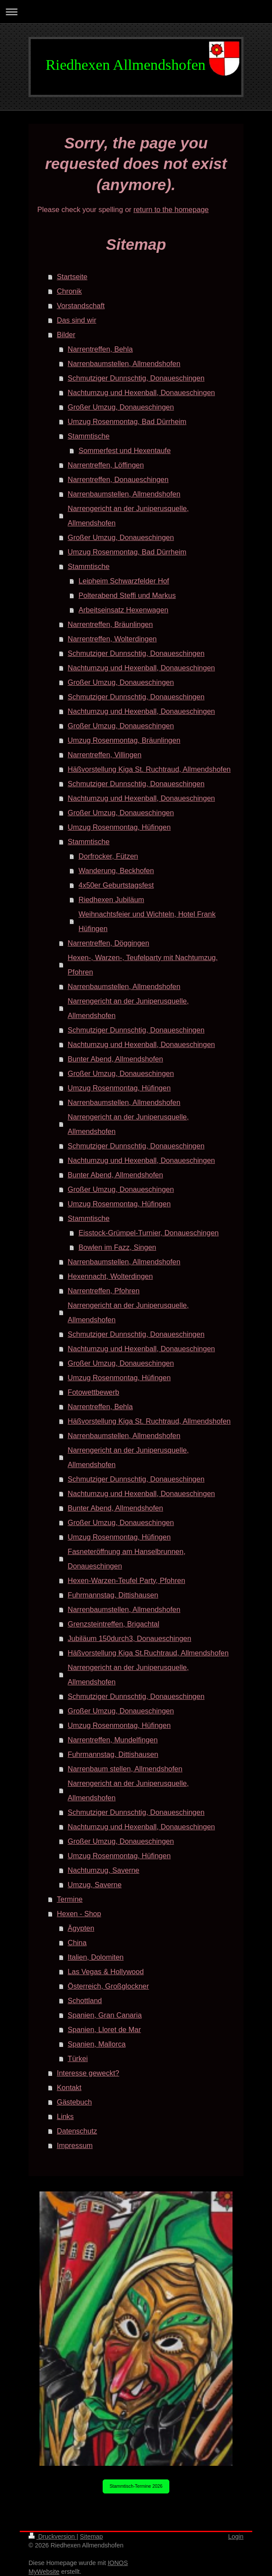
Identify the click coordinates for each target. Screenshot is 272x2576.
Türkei (78, 2058)
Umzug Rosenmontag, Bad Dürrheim (127, 421)
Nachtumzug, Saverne (103, 1870)
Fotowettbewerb (93, 1392)
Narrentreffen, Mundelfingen (112, 1740)
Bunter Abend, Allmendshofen (115, 1059)
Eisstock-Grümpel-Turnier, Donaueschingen (148, 1233)
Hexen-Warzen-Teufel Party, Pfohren (126, 1580)
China (77, 1942)
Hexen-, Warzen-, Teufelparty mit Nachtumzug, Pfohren (143, 964)
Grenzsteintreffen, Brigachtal (113, 1624)
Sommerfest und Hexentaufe (125, 450)
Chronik (69, 291)
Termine (70, 1899)
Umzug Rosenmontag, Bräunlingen (124, 740)
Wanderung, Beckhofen (116, 870)
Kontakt (69, 2087)
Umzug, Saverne (95, 1885)
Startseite (72, 277)
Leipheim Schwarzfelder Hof (124, 581)
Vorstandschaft (81, 305)
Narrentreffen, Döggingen (108, 943)
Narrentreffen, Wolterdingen (112, 639)
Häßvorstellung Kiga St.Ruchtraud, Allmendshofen (148, 1653)
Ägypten (81, 1928)
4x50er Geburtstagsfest (116, 885)
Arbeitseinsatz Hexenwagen (123, 610)
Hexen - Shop (79, 1914)
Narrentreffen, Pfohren (104, 1291)
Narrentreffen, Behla (100, 349)
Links (65, 2116)
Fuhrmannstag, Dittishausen (113, 1595)
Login (235, 2536)
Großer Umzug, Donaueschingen (121, 407)
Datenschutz (77, 2131)
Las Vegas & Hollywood (105, 1971)
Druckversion (52, 2536)
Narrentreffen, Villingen (104, 755)
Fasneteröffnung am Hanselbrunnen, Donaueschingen (126, 1558)
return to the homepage (171, 209)
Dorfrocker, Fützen (108, 856)
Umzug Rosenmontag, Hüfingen (119, 827)
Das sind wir (77, 320)
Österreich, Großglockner (108, 1986)
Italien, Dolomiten (95, 1957)
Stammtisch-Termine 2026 (136, 2486)
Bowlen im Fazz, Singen (117, 1247)
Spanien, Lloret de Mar (104, 2029)
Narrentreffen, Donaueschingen (118, 479)
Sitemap (91, 2536)
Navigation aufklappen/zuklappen (136, 11)
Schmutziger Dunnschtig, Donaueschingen (136, 378)
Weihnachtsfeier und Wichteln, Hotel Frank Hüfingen (147, 921)
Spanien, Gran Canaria (105, 2015)
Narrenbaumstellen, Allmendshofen (124, 363)
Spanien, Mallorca (96, 2044)
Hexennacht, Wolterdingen (110, 1276)
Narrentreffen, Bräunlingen (110, 624)
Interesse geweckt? (88, 2073)
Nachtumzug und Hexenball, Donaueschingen (141, 392)
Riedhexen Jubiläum (111, 899)
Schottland (85, 2000)
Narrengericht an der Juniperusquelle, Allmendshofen (128, 515)
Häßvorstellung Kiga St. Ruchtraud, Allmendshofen (149, 769)
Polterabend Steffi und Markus (127, 595)
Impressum (75, 2145)
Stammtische (88, 436)
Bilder (66, 334)
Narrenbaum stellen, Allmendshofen (125, 1769)
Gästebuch (74, 2102)
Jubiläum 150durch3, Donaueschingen (129, 1638)
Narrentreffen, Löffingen (106, 465)
